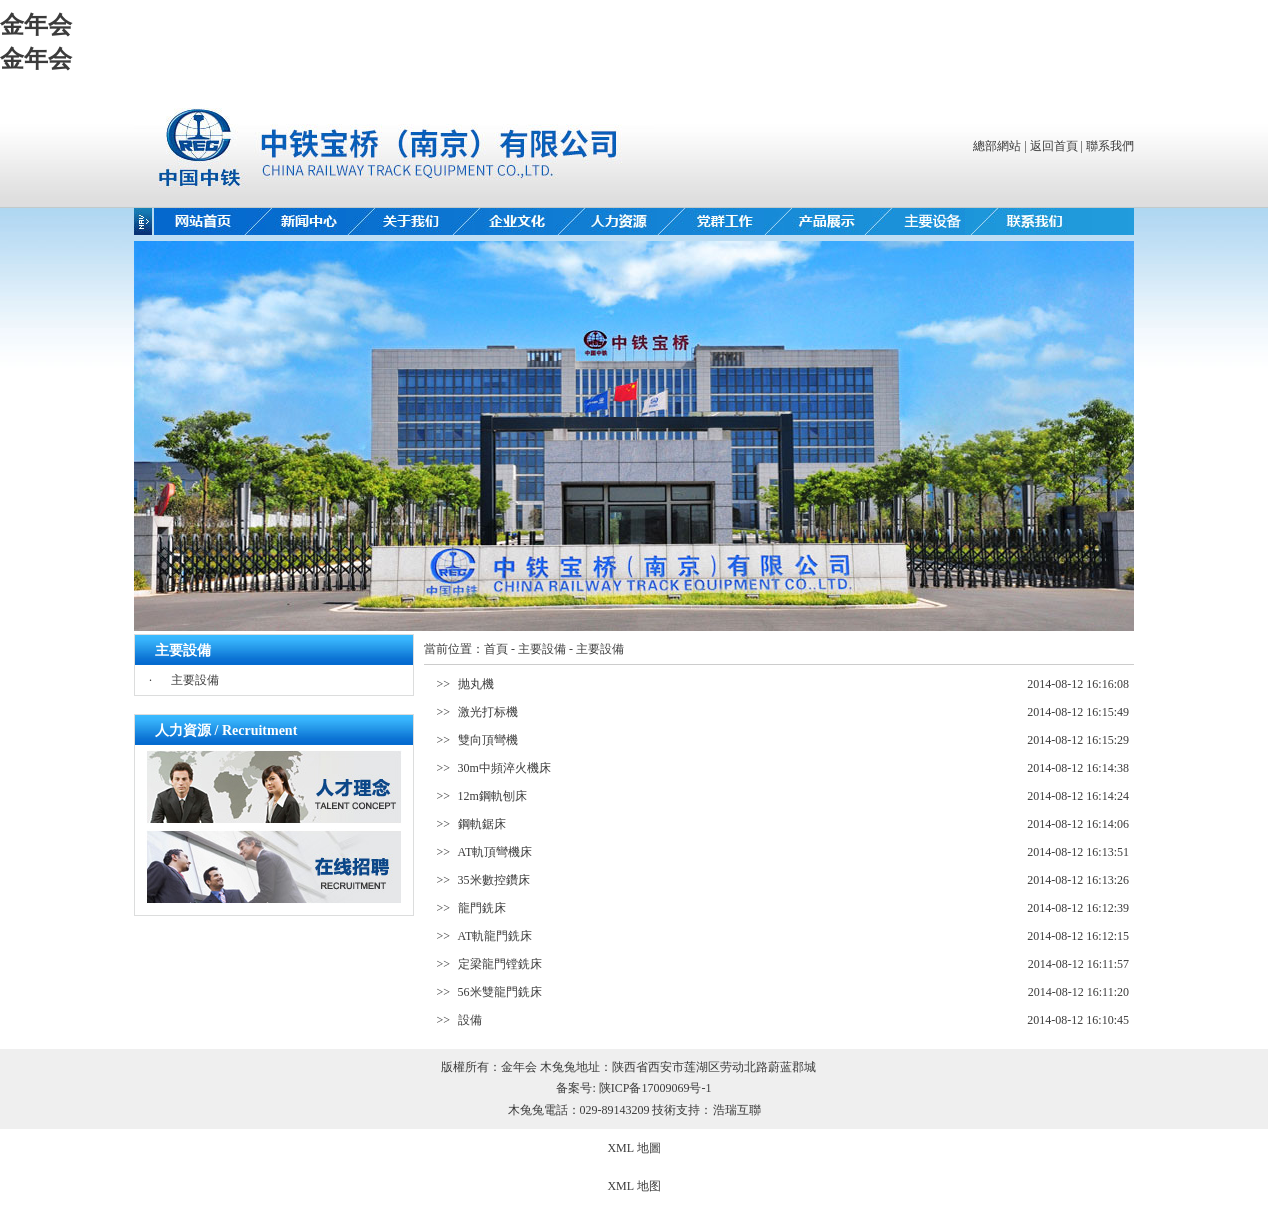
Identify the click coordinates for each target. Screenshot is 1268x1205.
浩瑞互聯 (737, 1110)
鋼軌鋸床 (482, 824)
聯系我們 (1110, 146)
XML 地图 (633, 1186)
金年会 (36, 25)
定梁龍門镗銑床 (500, 964)
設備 (470, 1020)
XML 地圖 (633, 1148)
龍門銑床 (482, 908)
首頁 (496, 649)
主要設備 (195, 680)
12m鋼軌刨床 (492, 796)
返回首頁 (1054, 146)
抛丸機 (476, 684)
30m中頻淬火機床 (504, 768)
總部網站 (997, 146)
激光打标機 (488, 712)
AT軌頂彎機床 (495, 852)
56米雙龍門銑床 (500, 992)
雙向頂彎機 (488, 740)
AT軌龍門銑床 (495, 936)
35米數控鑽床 (494, 880)
